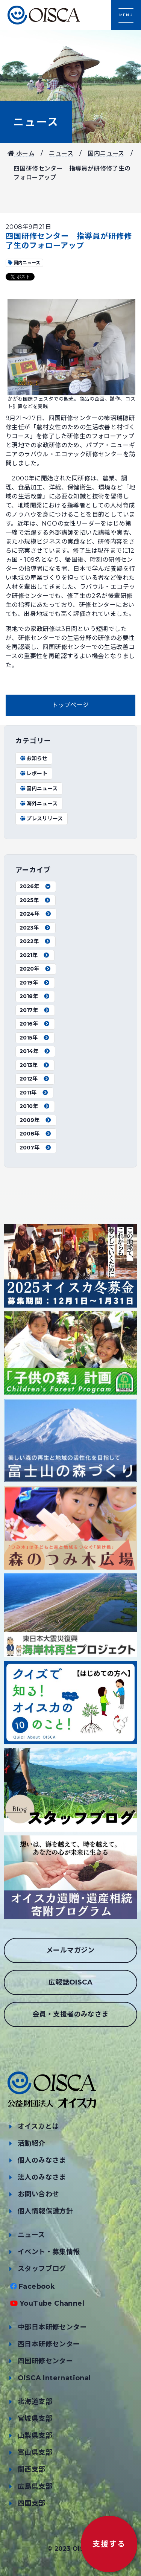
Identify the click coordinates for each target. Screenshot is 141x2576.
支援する (109, 2544)
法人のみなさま (42, 2177)
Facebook (37, 2286)
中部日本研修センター (52, 2327)
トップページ (70, 705)
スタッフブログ (42, 2269)
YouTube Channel (52, 2303)
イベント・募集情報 (49, 2252)
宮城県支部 (35, 2418)
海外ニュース (39, 803)
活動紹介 (31, 2143)
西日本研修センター (49, 2344)
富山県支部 (35, 2452)
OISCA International (54, 2378)
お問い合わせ (38, 2194)
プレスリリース (41, 818)
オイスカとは (38, 2126)
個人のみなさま (42, 2160)
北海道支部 (35, 2402)
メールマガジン (70, 1950)
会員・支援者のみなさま (70, 2014)
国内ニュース (106, 153)
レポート (33, 773)
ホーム (21, 153)
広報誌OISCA (70, 1982)
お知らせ (33, 758)
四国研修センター (45, 2361)
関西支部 (31, 2469)
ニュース (36, 122)
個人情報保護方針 (45, 2211)
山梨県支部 (35, 2435)
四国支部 (31, 2503)
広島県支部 (35, 2486)
